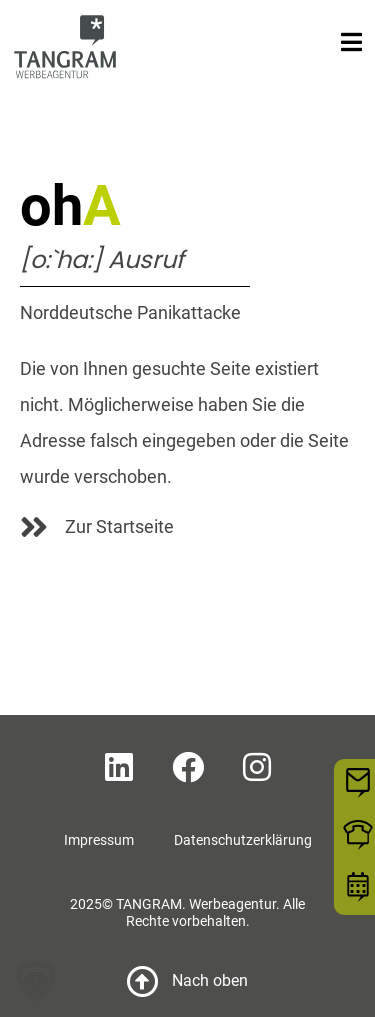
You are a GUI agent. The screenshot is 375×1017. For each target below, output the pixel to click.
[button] (36, 981)
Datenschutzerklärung (243, 840)
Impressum (99, 840)
